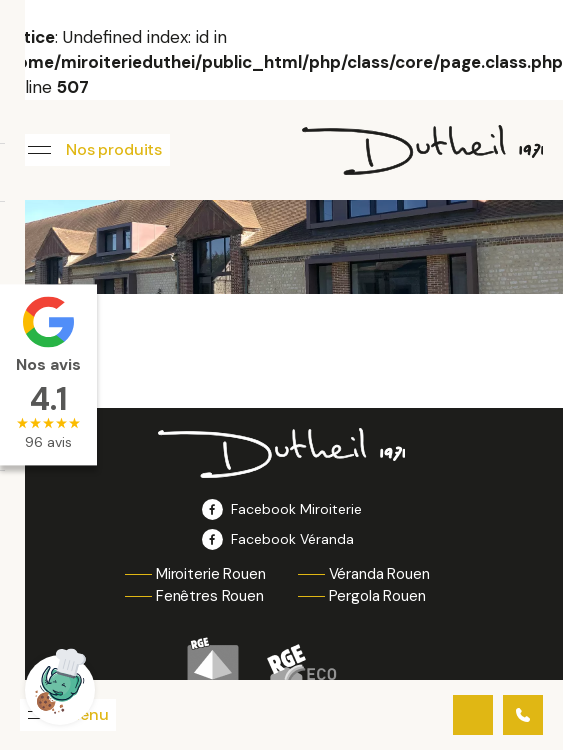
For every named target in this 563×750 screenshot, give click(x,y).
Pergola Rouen (377, 596)
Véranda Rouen (379, 574)
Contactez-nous (473, 715)
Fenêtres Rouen (210, 596)
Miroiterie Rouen (211, 574)
